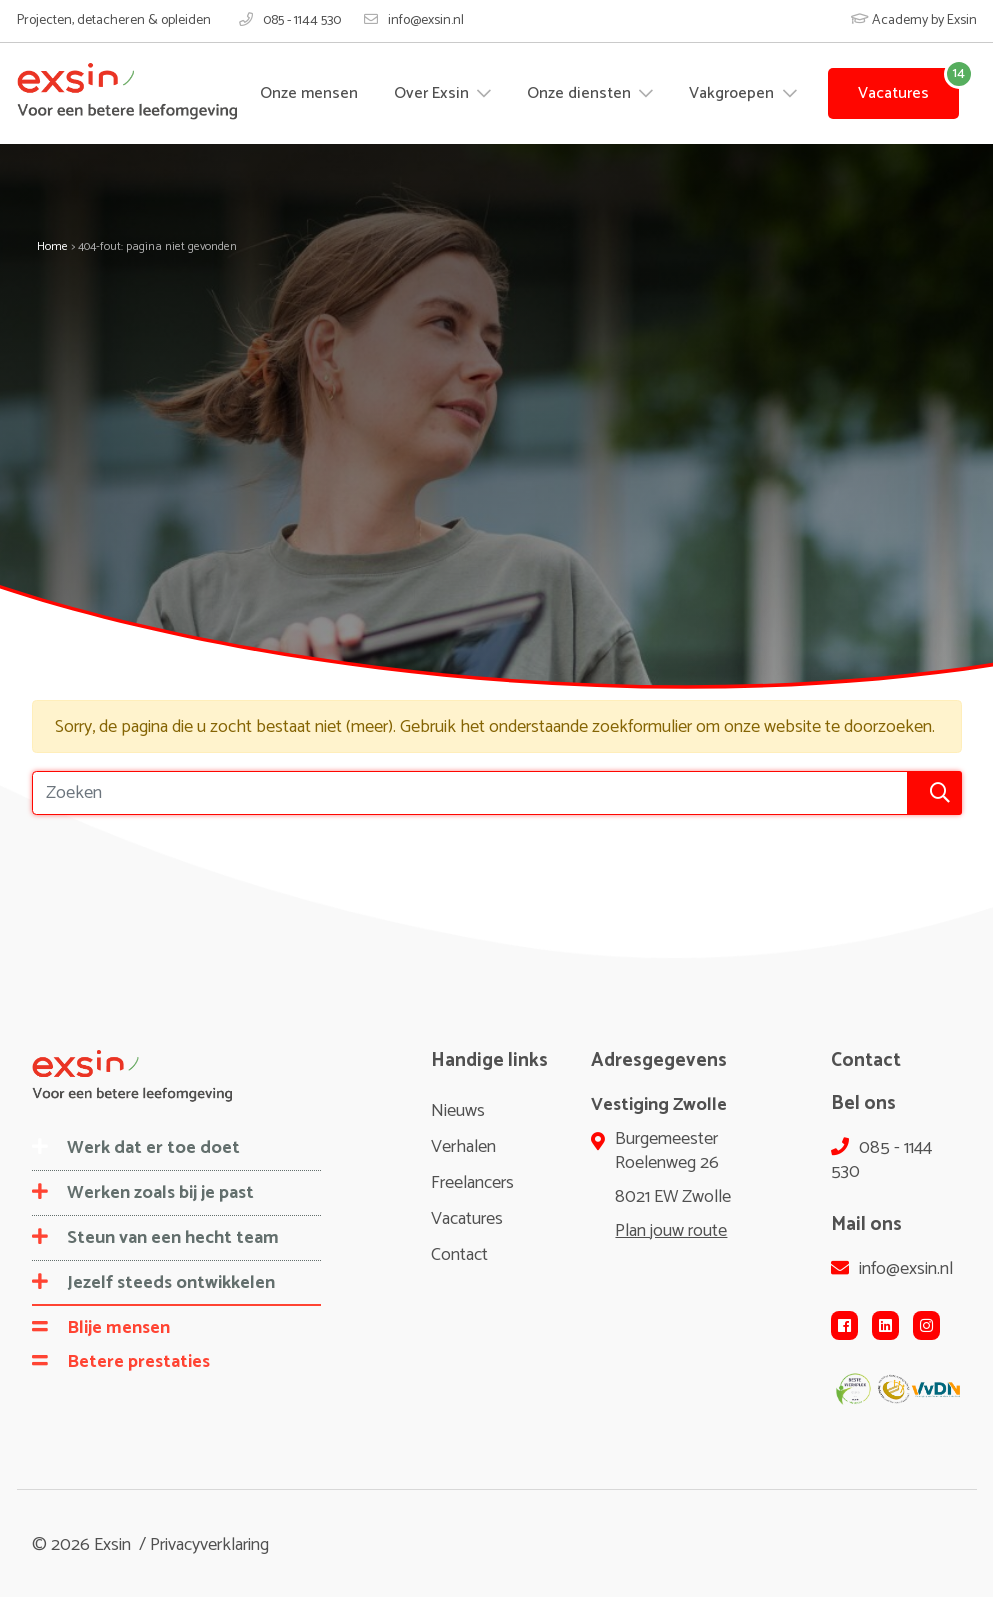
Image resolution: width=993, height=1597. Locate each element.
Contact (459, 1255)
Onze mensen (309, 93)
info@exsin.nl (414, 21)
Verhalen (463, 1147)
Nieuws (458, 1111)
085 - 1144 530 (290, 21)
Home (52, 246)
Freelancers (472, 1183)
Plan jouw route (671, 1231)
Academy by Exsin (914, 20)
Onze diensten (581, 93)
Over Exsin (433, 93)
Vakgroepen (733, 93)
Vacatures (893, 93)
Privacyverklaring (209, 1545)
